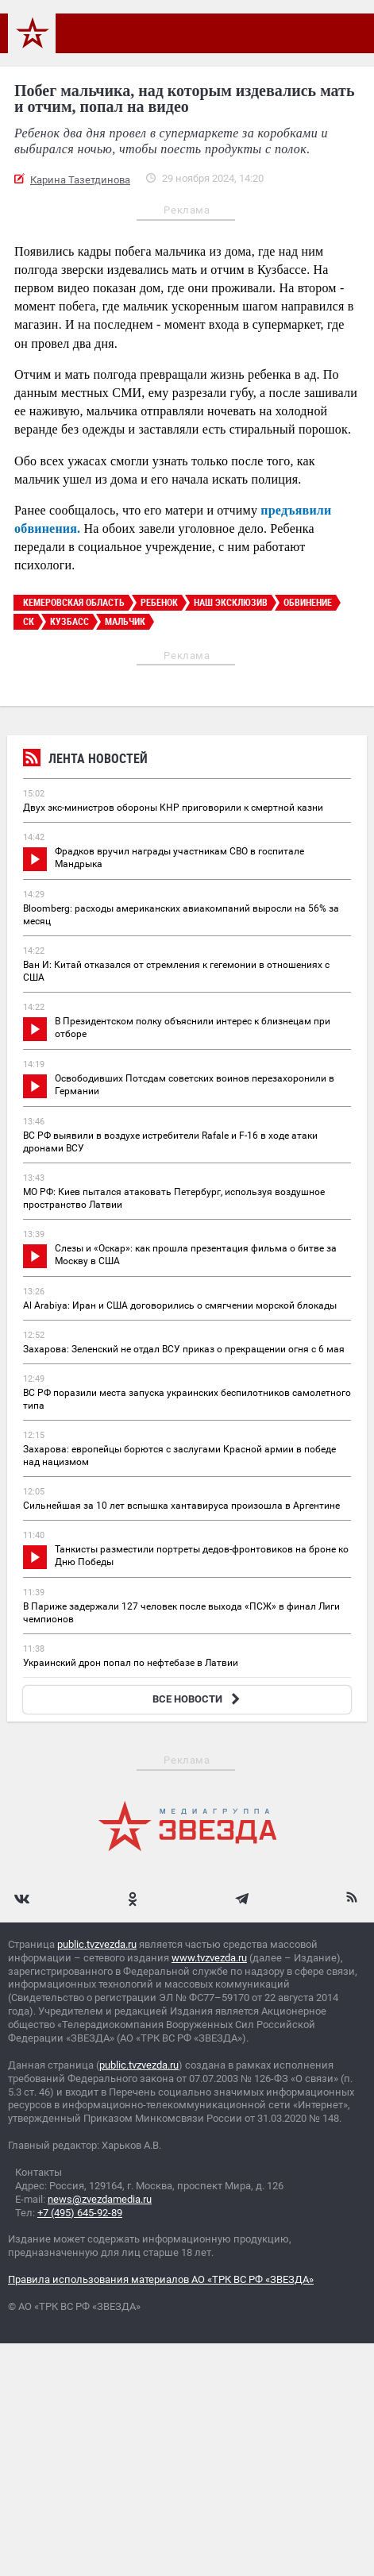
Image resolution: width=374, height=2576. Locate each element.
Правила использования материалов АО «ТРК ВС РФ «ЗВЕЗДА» (161, 2279)
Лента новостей (85, 760)
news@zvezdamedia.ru (100, 2199)
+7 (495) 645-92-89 (79, 2213)
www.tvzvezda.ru (209, 1958)
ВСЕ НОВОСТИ (198, 1699)
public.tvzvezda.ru (97, 1944)
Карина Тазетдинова (80, 180)
